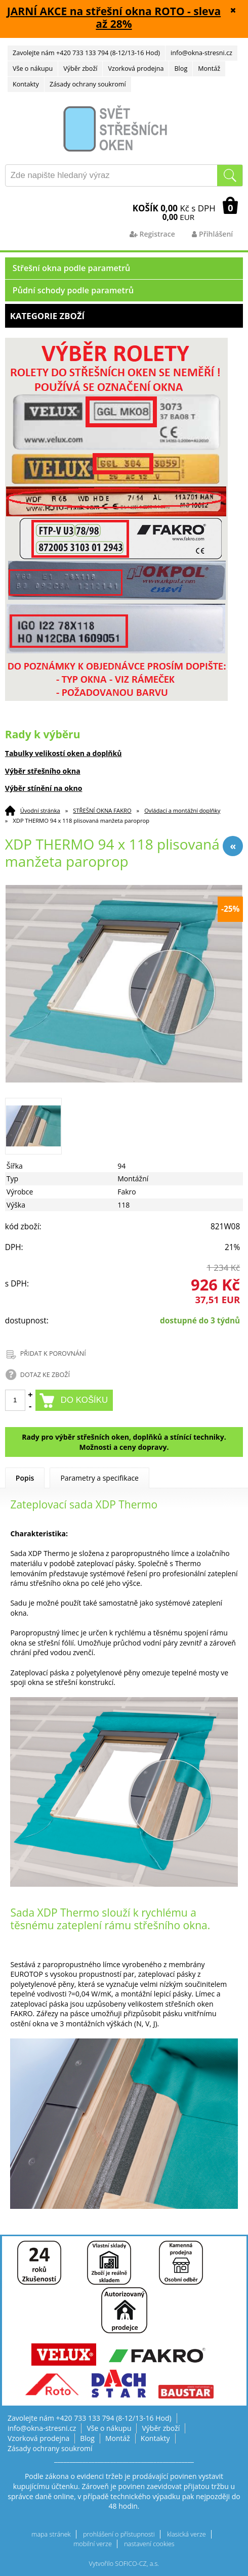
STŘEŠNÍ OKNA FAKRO (102, 810)
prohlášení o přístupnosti (119, 2534)
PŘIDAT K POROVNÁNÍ (53, 1353)
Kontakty (26, 84)
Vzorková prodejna (135, 68)
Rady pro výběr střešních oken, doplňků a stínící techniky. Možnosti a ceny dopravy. (124, 1442)
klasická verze (186, 2534)
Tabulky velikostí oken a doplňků (63, 753)
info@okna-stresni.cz (201, 53)
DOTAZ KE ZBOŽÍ (45, 1374)
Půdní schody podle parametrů (73, 290)
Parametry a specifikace (99, 1478)
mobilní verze (92, 2544)
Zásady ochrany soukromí (88, 84)
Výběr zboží (80, 68)
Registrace (152, 234)
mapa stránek (50, 2534)
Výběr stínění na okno (43, 788)
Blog (180, 68)
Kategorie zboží (124, 316)
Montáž (209, 68)
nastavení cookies (149, 2544)
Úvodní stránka (40, 810)
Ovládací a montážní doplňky (182, 810)
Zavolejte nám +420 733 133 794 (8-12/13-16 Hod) (86, 53)
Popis (25, 1478)
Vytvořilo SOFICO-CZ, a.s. (124, 2563)
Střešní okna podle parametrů (72, 268)
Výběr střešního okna (42, 771)
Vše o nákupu (33, 68)
